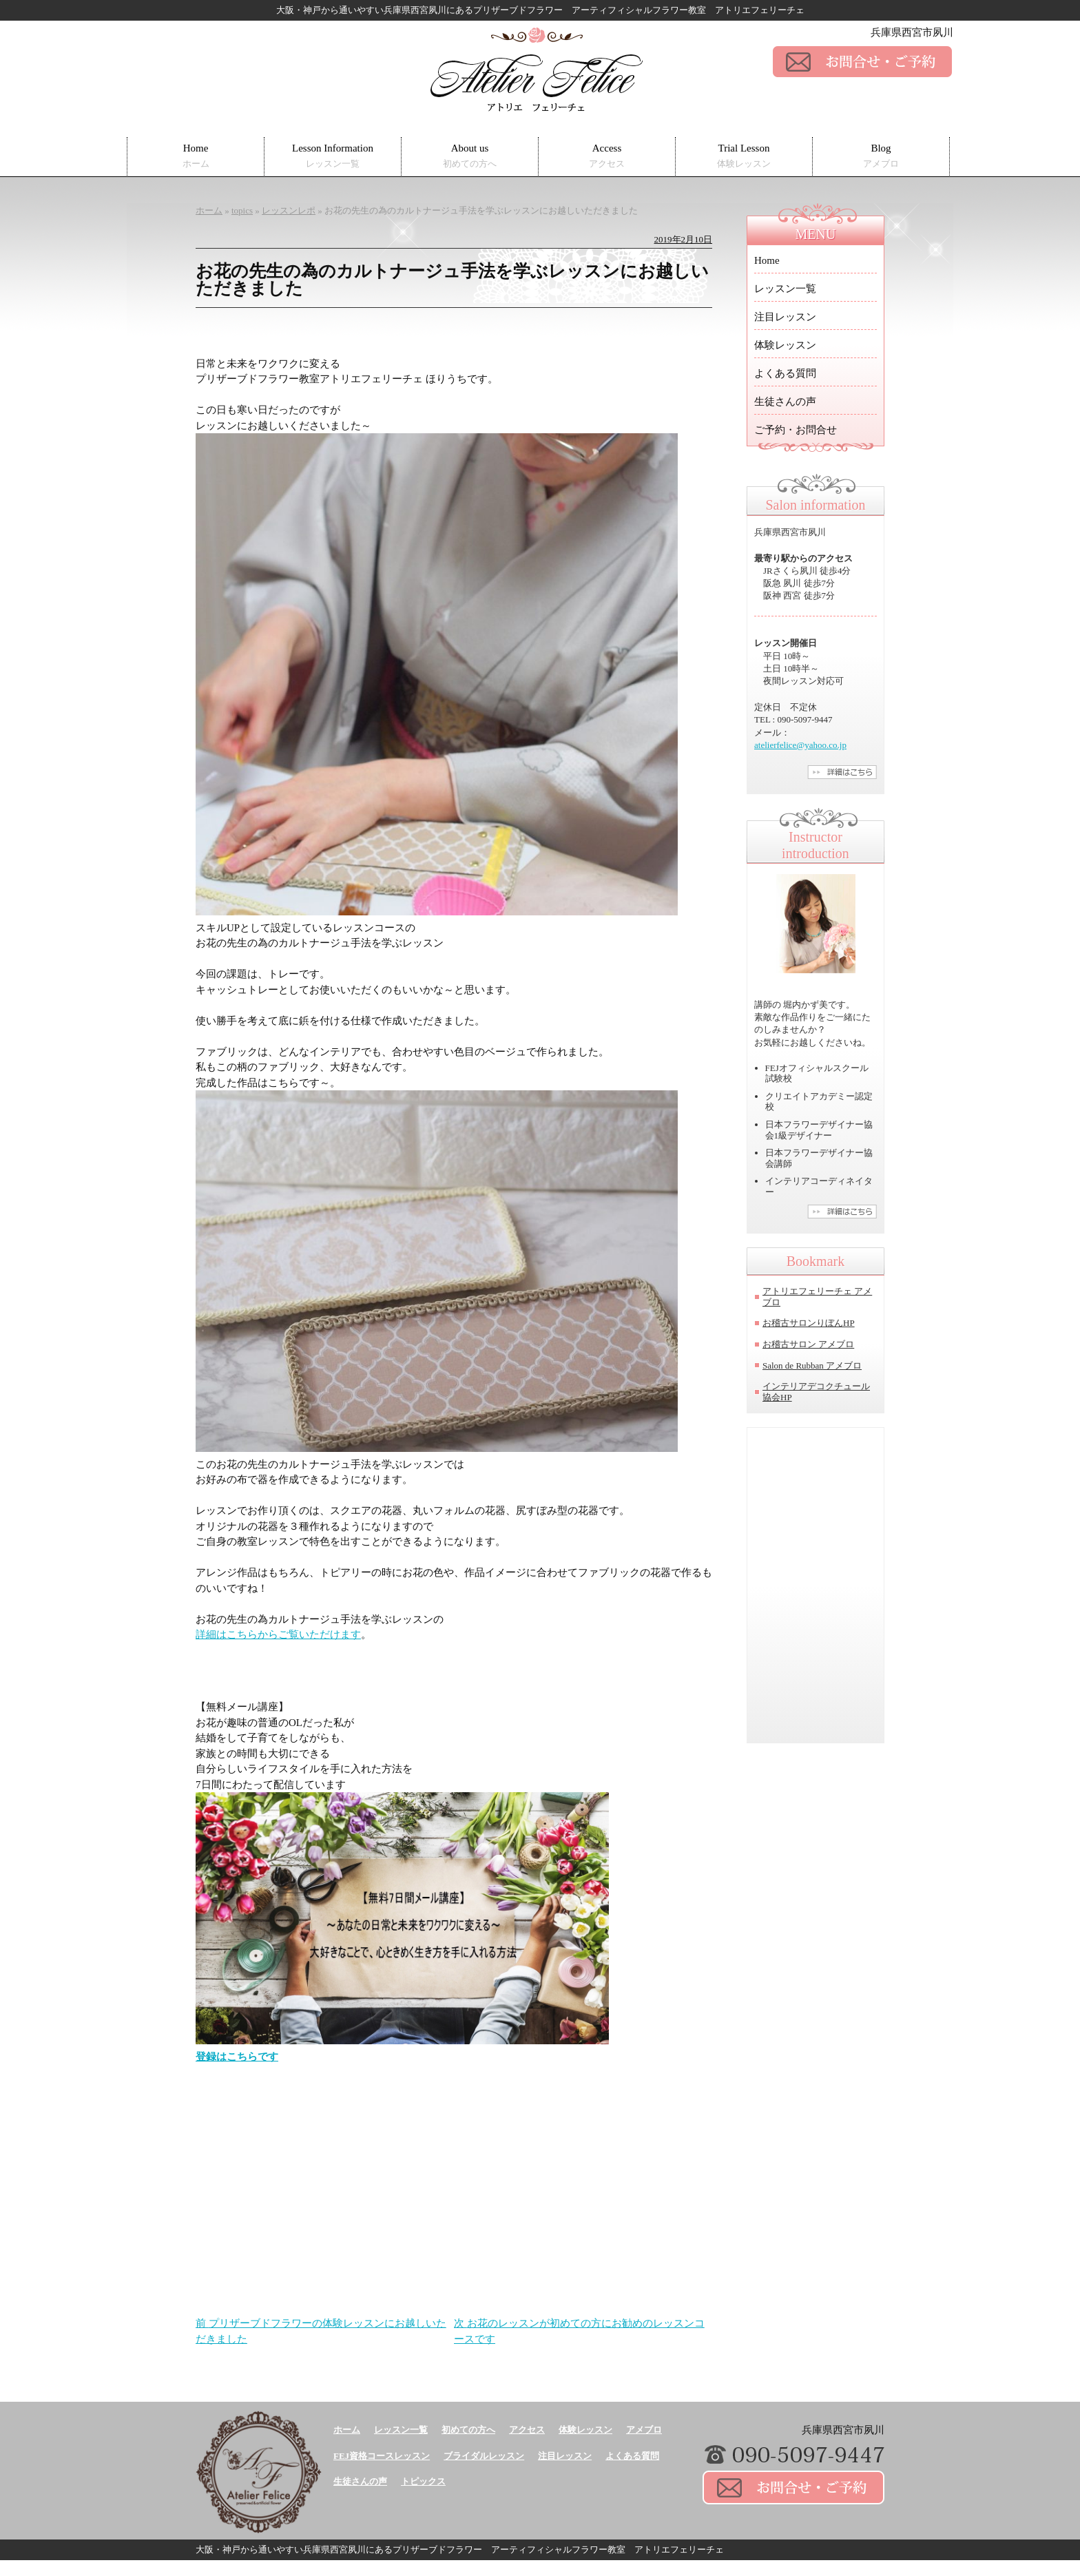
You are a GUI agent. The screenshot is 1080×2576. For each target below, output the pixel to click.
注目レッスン (785, 316)
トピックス (423, 2481)
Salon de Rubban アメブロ (812, 1365)
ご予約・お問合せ (795, 429)
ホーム (346, 2429)
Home (196, 156)
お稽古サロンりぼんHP (808, 1323)
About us (470, 156)
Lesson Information (332, 156)
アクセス (527, 2429)
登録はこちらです (237, 2056)
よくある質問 (785, 373)
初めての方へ (468, 2429)
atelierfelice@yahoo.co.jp (800, 745)
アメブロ (644, 2429)
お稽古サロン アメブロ (808, 1344)
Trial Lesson (744, 156)
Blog (881, 156)
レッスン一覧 (785, 288)
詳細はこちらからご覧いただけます (278, 1634)
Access (607, 156)
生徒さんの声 (785, 401)
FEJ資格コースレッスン (381, 2456)
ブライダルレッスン (484, 2456)
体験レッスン (785, 345)
